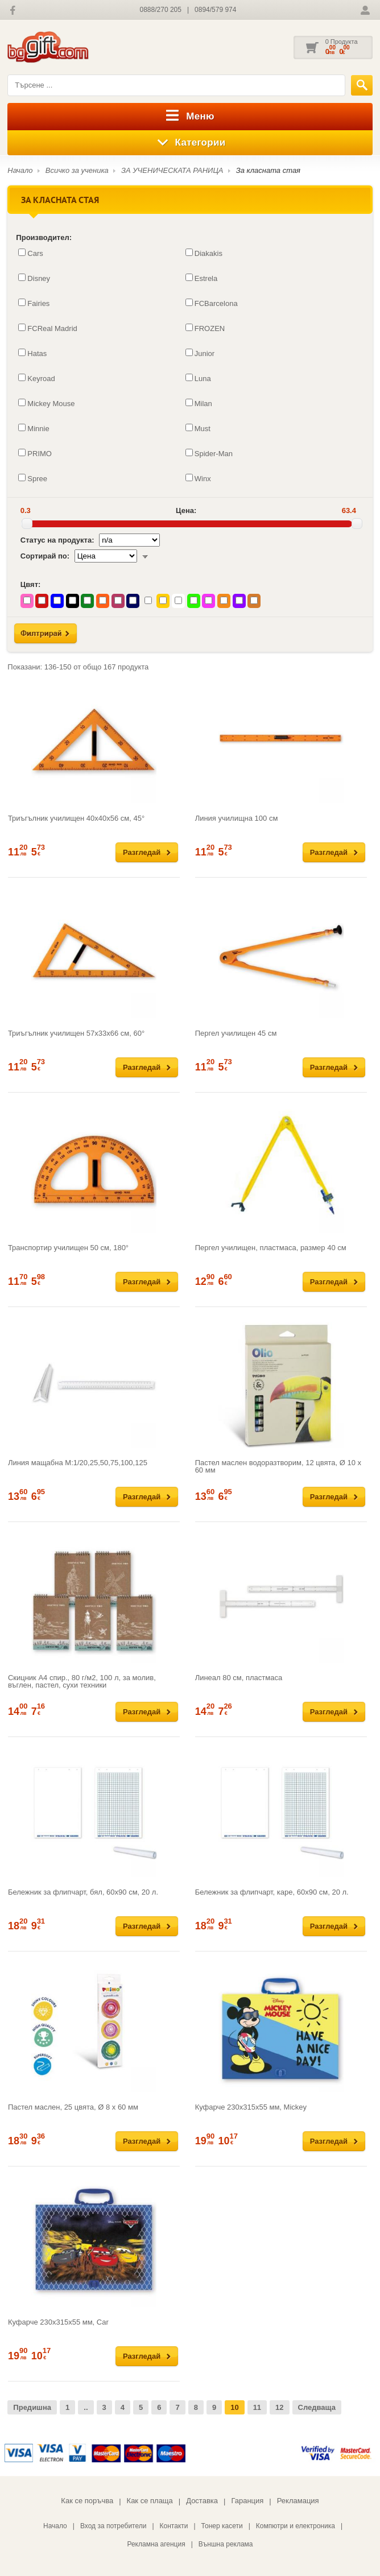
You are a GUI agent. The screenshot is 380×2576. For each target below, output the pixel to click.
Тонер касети (222, 2526)
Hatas (32, 353)
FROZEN (205, 328)
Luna (198, 378)
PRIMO (35, 453)
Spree (32, 478)
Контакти (174, 2526)
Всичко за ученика (77, 170)
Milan (198, 403)
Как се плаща (150, 2500)
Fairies (33, 303)
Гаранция (247, 2500)
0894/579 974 (215, 10)
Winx (198, 478)
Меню (190, 116)
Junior (199, 353)
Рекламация (298, 2500)
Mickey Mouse (46, 403)
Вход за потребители (113, 2526)
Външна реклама (226, 2544)
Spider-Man (209, 453)
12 (279, 2407)
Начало (19, 170)
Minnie (33, 428)
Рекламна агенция (156, 2544)
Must (197, 428)
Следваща (317, 2407)
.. (86, 2407)
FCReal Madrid (47, 328)
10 (234, 2407)
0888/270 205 (160, 10)
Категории (190, 143)
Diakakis (203, 253)
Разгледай (141, 852)
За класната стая (268, 170)
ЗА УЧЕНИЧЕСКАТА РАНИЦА (172, 170)
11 (257, 2407)
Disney (34, 278)
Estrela (201, 278)
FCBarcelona (211, 303)
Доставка (202, 2500)
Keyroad (36, 378)
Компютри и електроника (295, 2526)
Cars (30, 253)
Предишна (32, 2407)
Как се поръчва (87, 2500)
